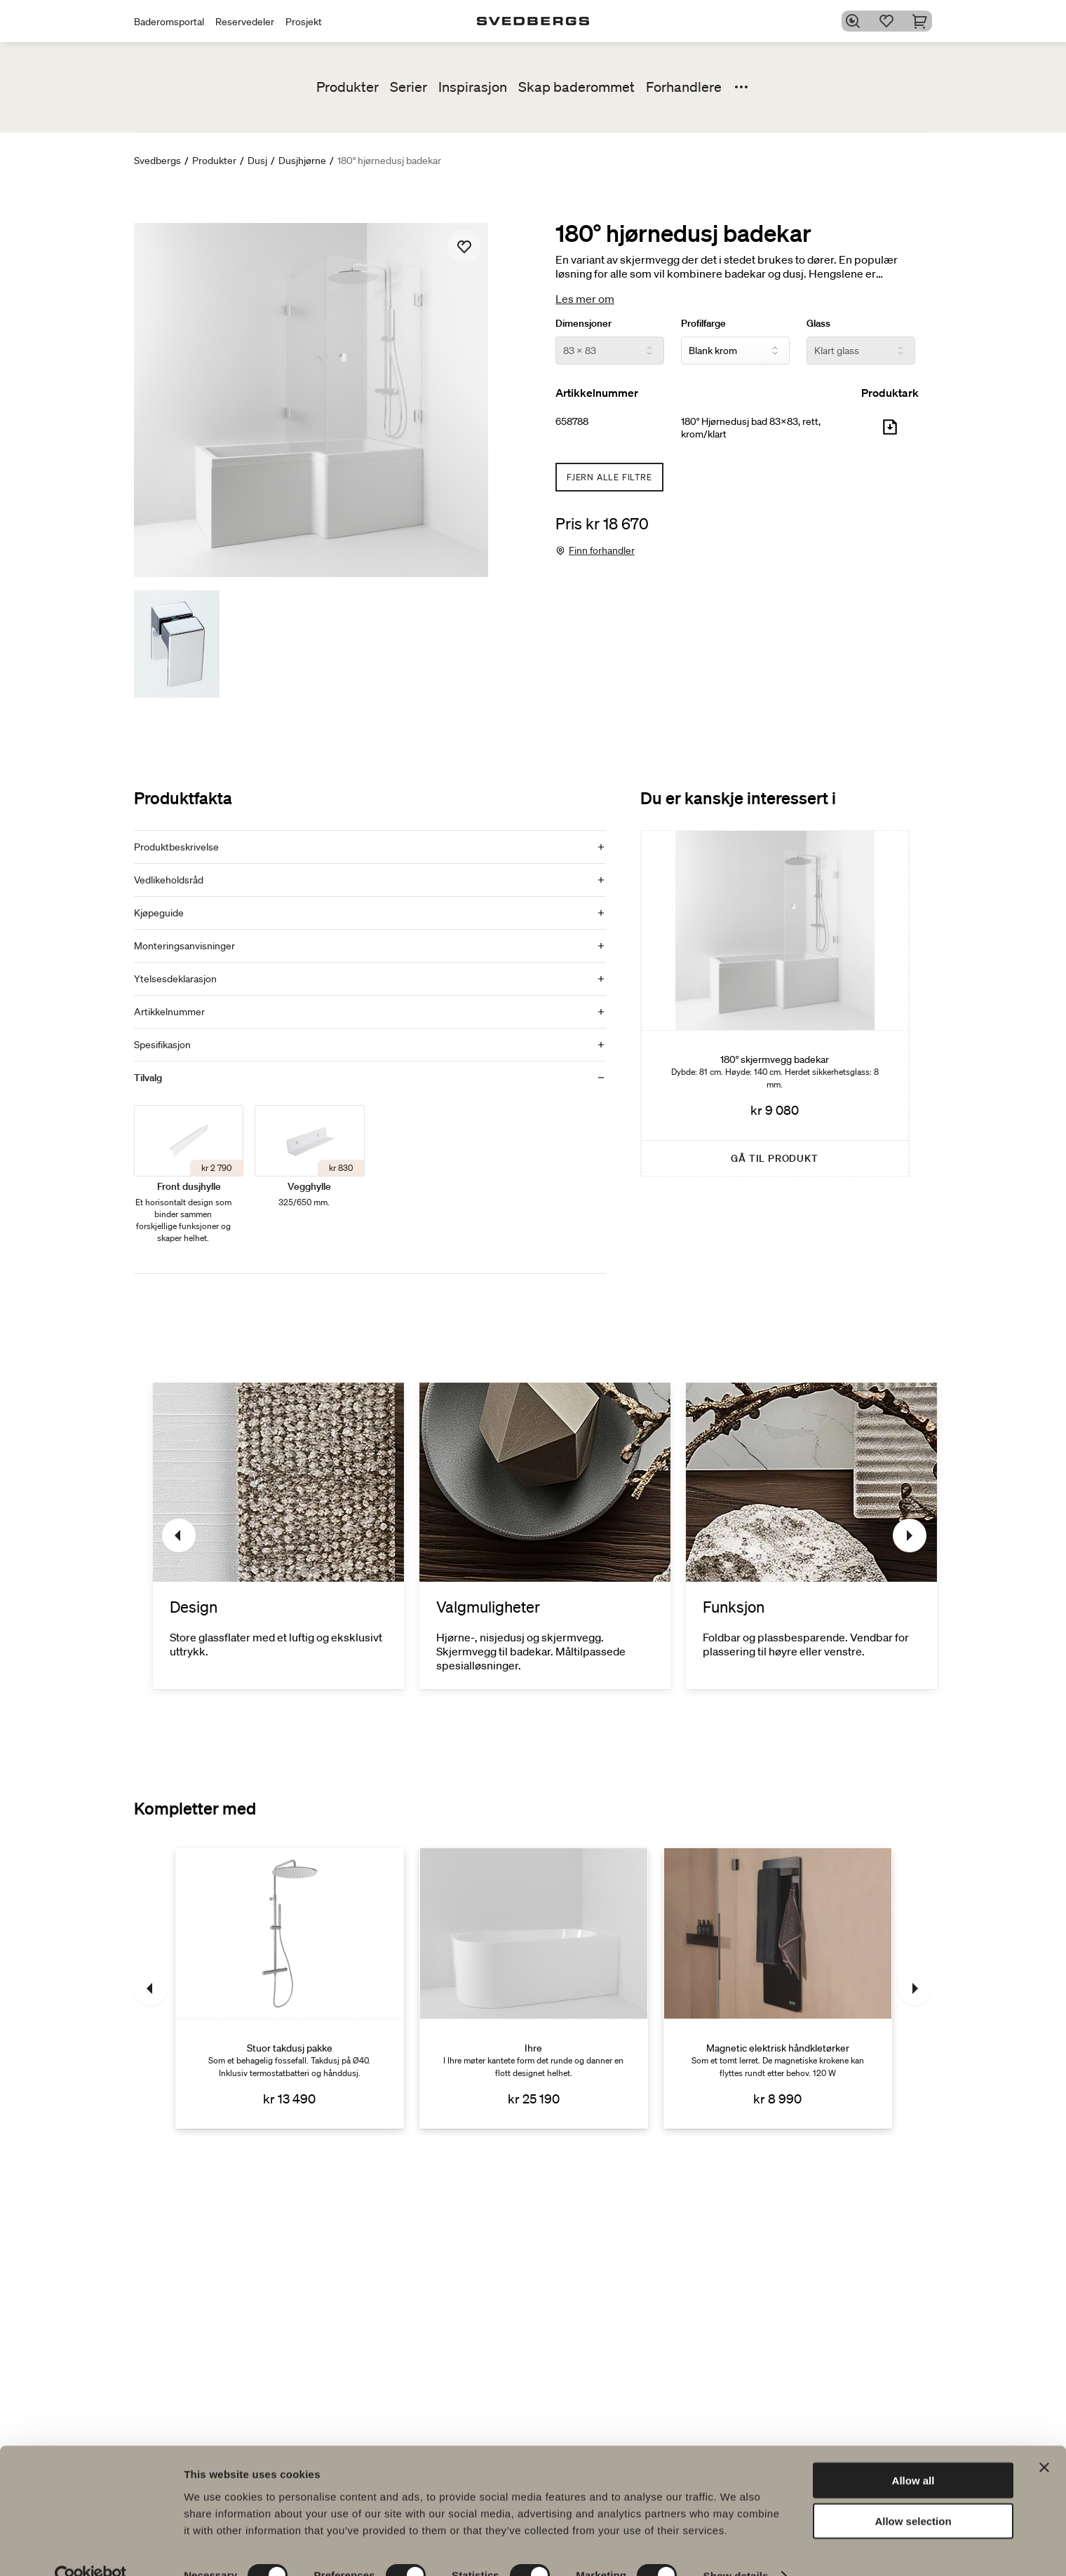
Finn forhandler (602, 550)
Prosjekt (303, 21)
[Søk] (856, 21)
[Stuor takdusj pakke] (289, 1988)
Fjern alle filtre (609, 477)
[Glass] (861, 351)
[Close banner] (1044, 2440)
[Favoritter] (890, 21)
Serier (408, 87)
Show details (736, 2548)
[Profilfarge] (735, 351)
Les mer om (584, 299)
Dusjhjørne (302, 160)
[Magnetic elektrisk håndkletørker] (777, 1988)
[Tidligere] (179, 1535)
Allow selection (913, 2494)
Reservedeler (244, 21)
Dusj (257, 160)
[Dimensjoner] (609, 351)
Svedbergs (157, 160)
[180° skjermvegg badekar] (775, 1003)
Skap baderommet (576, 87)
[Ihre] (533, 1988)
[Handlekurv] (923, 21)
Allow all (913, 2453)
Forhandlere (684, 87)
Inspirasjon (472, 87)
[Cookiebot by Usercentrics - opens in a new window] (90, 2548)
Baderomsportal (169, 21)
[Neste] (909, 1535)
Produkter (347, 87)
